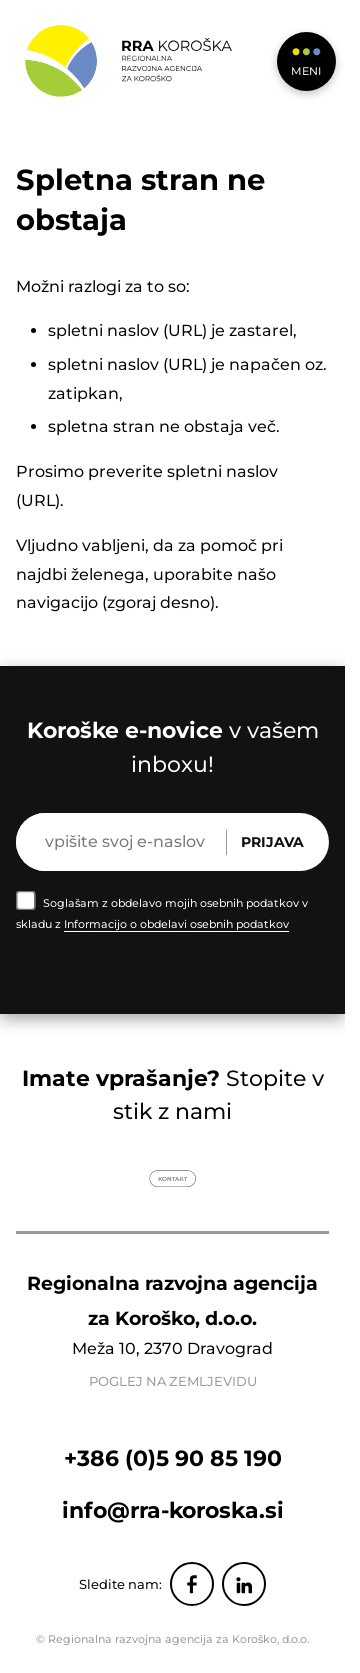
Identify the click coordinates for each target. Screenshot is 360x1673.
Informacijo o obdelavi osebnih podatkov (176, 924)
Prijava (272, 842)
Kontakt (172, 1179)
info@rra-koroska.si (173, 1510)
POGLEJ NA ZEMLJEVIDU (173, 1381)
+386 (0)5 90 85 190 (173, 1458)
